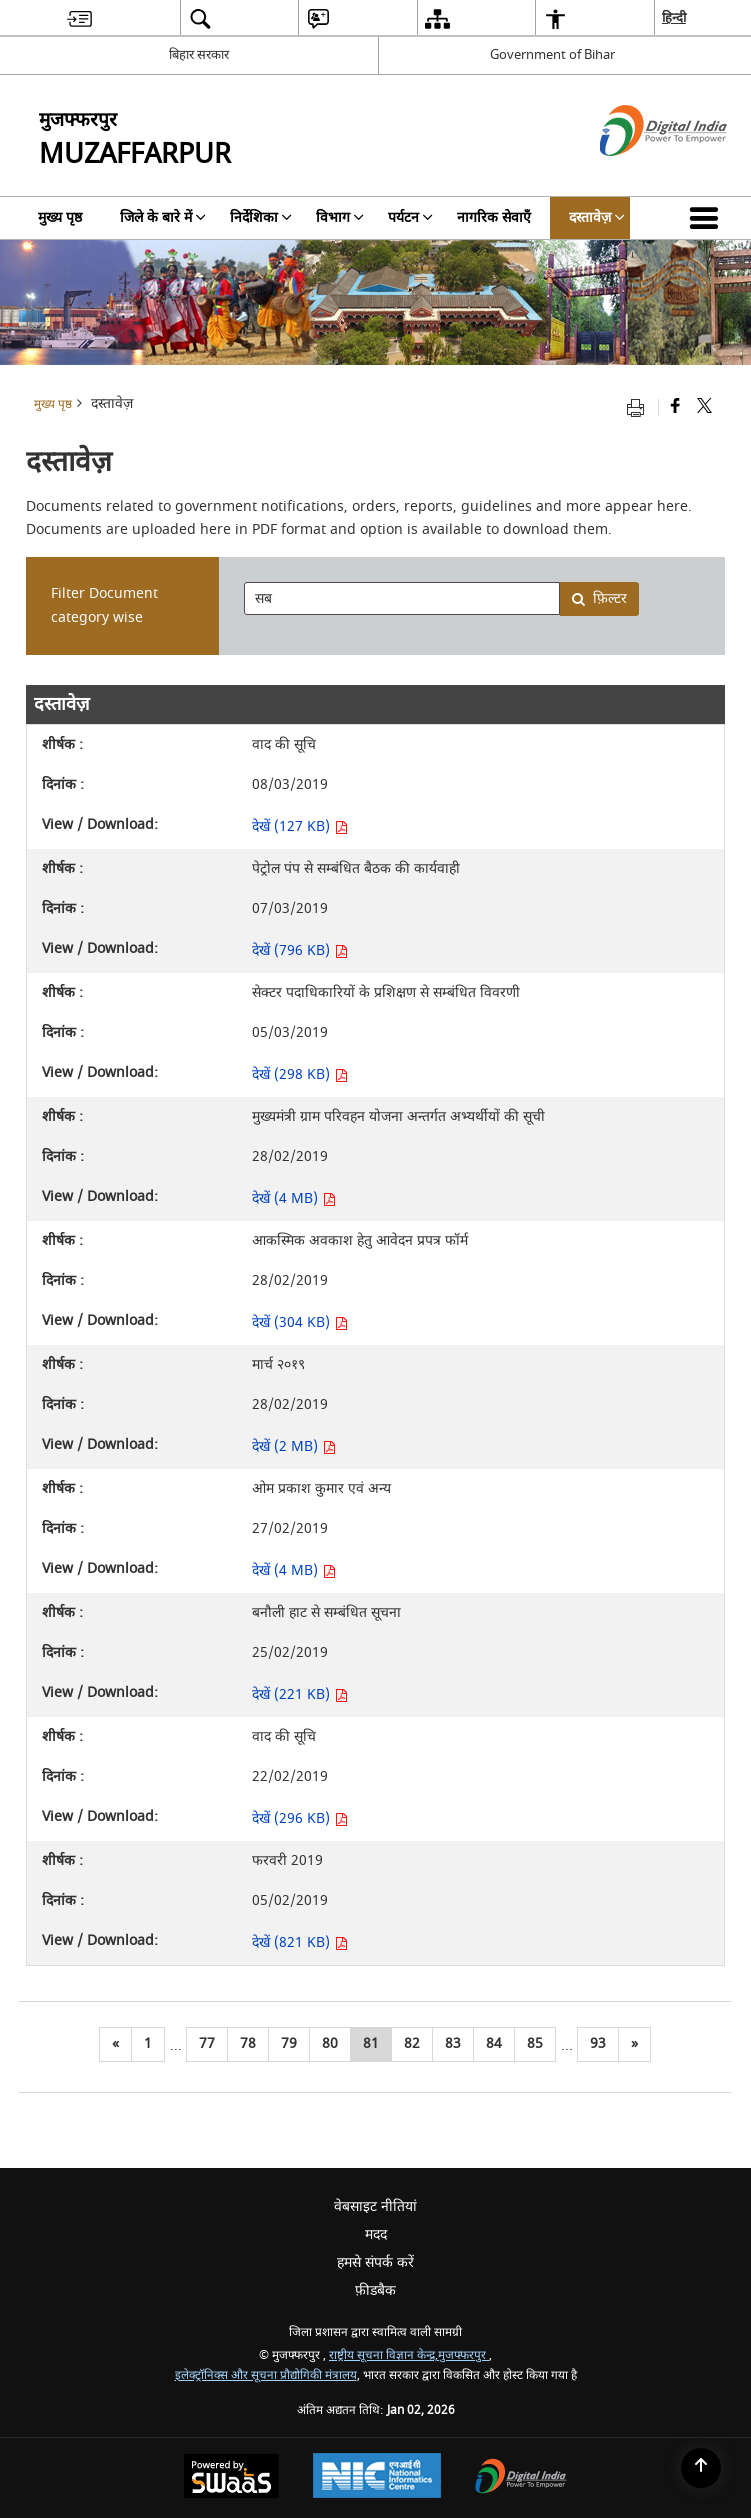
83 (453, 2043)
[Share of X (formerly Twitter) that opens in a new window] (704, 407)
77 (207, 2043)
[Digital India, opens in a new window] (521, 2478)
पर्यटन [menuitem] (410, 217)
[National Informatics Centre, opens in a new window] (377, 2478)
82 (412, 2043)
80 (330, 2043)
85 (535, 2043)
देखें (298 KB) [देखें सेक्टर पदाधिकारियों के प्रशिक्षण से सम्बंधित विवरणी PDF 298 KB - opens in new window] (300, 1074)
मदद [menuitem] (376, 2234)
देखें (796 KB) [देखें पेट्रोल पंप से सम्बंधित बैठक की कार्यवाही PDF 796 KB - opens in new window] (300, 950)
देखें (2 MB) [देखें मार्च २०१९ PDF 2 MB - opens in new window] (294, 1446)
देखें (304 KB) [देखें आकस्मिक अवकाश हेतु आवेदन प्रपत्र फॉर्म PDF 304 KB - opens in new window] (300, 1322)
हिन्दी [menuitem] (674, 17)
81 (371, 2043)
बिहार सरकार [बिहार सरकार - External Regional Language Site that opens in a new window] (199, 54)
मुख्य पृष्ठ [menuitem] (60, 217)
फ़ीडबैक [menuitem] (375, 2290)
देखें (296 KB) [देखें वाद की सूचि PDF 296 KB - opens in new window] (300, 1818)
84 (494, 2043)
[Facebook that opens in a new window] (675, 407)
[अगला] (634, 2044)
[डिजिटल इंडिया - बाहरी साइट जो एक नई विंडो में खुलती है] (638, 173)
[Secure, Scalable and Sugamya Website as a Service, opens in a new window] (231, 2478)
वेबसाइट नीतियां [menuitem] (375, 2206)
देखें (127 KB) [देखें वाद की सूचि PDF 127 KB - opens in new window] (300, 826)
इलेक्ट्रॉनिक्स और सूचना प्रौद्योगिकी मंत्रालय (266, 2375)
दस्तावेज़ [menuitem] (597, 217)
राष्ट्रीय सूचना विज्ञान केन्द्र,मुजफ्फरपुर (409, 2355)
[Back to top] (701, 2468)
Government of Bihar (552, 54)
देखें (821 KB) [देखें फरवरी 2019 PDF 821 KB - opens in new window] (300, 1942)
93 (598, 2043)
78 (248, 2043)
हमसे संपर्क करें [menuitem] (375, 2262)
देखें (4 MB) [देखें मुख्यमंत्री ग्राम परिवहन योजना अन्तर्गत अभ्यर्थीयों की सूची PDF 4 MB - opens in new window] (294, 1198)
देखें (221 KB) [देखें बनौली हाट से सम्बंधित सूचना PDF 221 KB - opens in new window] (300, 1694)
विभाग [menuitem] (340, 217)
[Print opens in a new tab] (640, 407)
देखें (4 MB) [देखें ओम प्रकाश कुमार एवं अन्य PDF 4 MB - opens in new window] (294, 1570)
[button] (708, 218)
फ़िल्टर (599, 598)
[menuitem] (79, 18)
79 (289, 2043)
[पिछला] (115, 2044)
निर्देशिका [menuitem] (261, 217)
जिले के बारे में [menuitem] (163, 217)
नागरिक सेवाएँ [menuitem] (494, 217)
